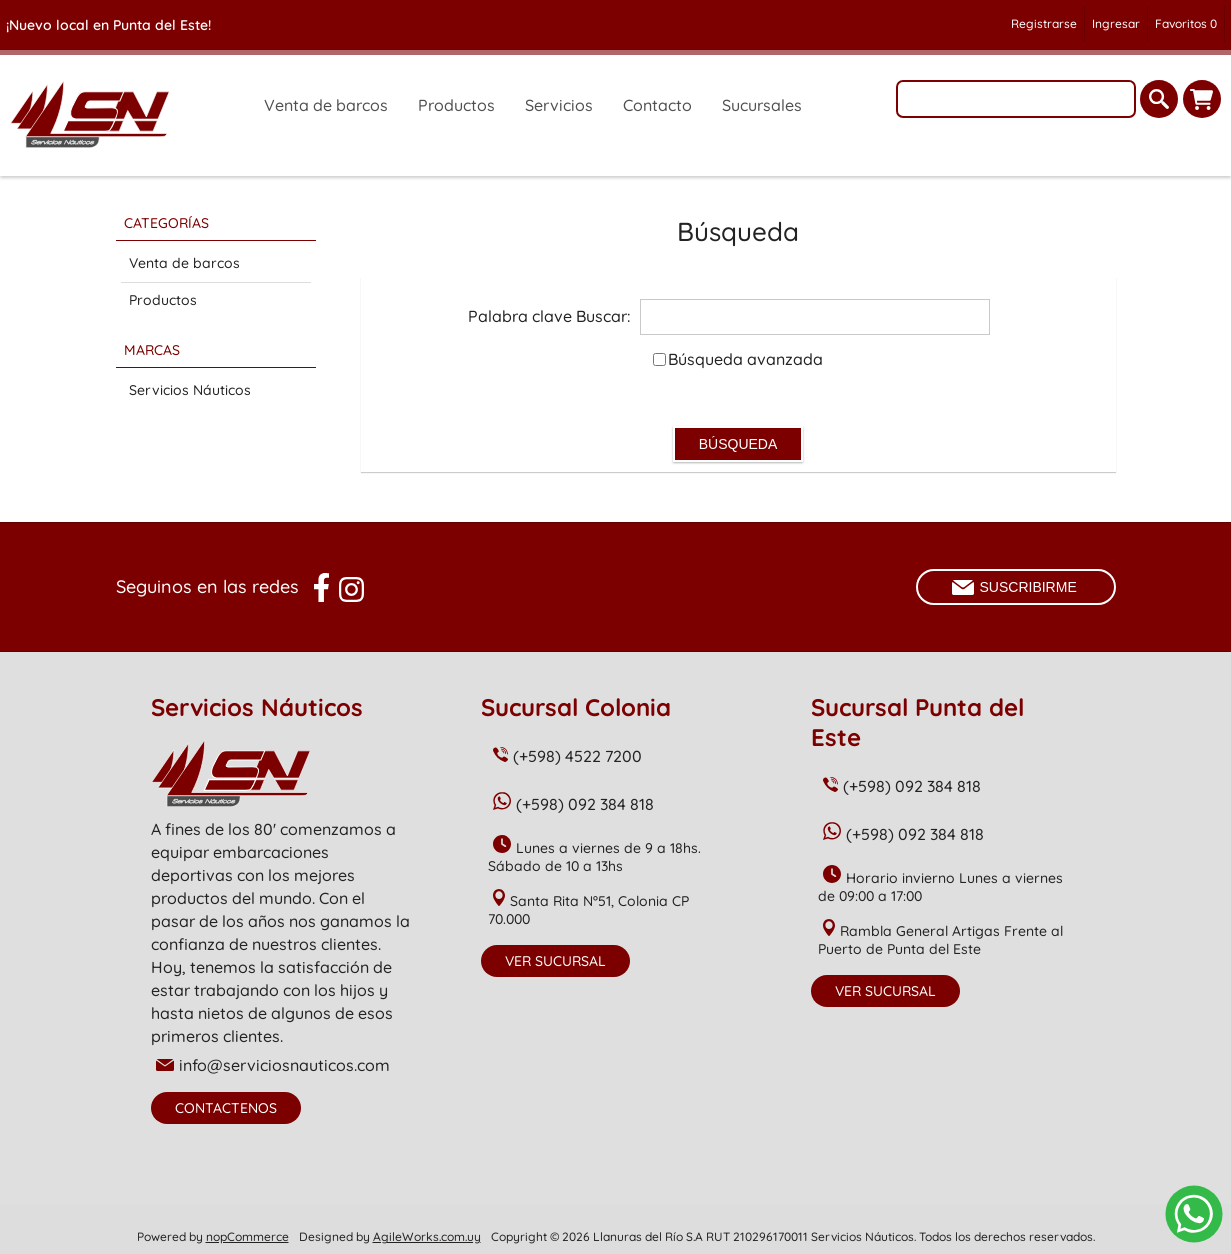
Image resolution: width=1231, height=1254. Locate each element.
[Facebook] (321, 587)
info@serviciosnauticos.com (284, 1065)
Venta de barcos (184, 263)
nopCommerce (247, 1236)
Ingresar (1116, 23)
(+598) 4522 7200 (577, 756)
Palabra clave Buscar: (549, 316)
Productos (163, 300)
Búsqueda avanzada (745, 359)
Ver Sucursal (555, 961)
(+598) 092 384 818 (585, 804)
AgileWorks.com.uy (427, 1236)
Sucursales (762, 105)
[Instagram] (351, 589)
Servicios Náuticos (190, 390)
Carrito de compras (1202, 99)
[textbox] (1016, 99)
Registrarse (1044, 23)
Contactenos (226, 1108)
